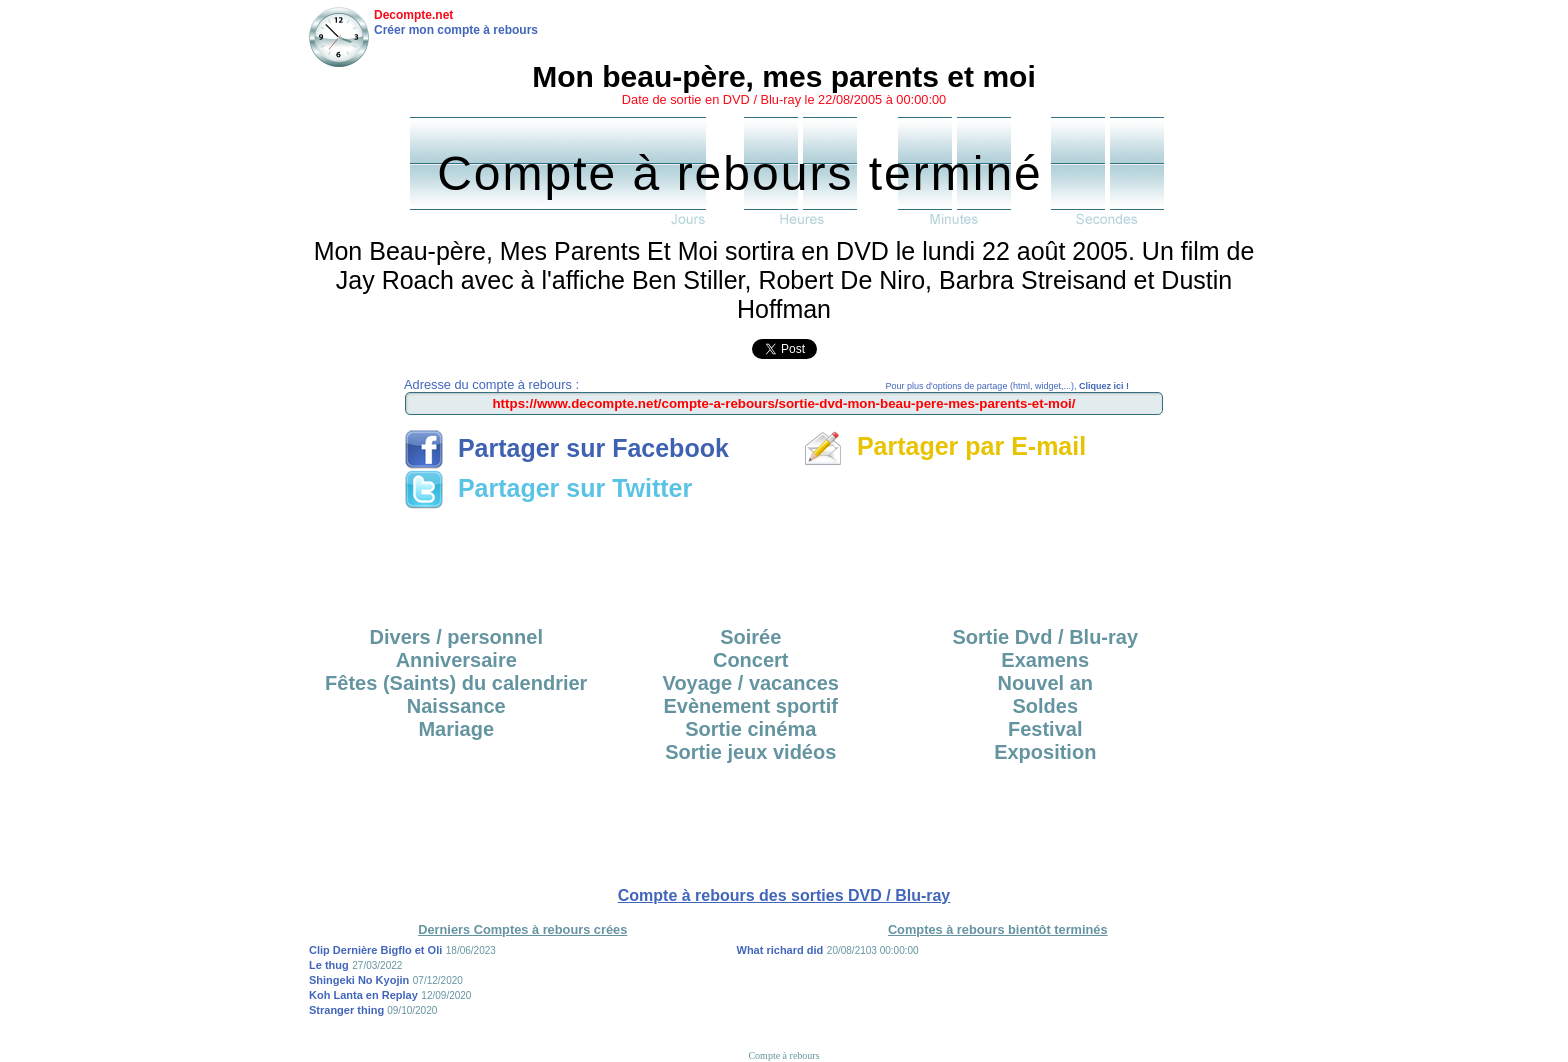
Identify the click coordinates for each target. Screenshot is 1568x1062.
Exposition (1045, 752)
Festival (1045, 729)
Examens (1045, 660)
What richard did (780, 950)
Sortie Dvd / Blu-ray (1045, 637)
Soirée (750, 637)
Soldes (1045, 706)
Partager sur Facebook (566, 448)
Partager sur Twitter (548, 488)
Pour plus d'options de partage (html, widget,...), (1007, 386)
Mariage (456, 729)
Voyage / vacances (751, 683)
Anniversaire (456, 660)
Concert (751, 660)
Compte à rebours (783, 1055)
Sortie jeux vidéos (750, 752)
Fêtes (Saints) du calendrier (456, 683)
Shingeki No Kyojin (359, 980)
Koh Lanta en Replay (363, 995)
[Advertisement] (784, 561)
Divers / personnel (456, 637)
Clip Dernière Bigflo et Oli (375, 950)
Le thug (329, 965)
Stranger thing (348, 1010)
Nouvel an (1045, 683)
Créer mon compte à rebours (456, 30)
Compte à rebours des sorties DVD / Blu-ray (784, 895)
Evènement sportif (751, 706)
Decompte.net (413, 15)
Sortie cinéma (750, 729)
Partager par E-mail (944, 446)
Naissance (456, 706)
